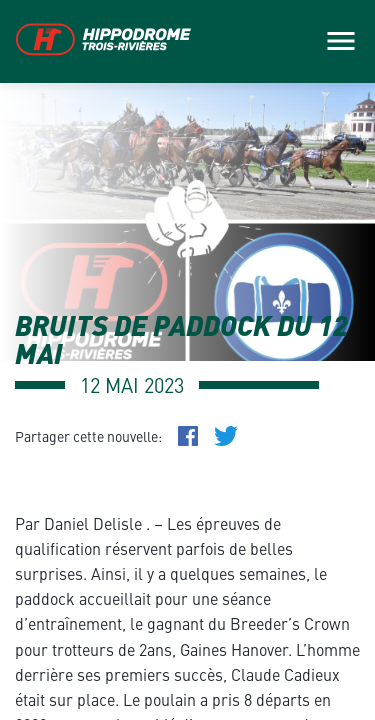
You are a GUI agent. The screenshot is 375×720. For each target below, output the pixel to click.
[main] (187, 360)
